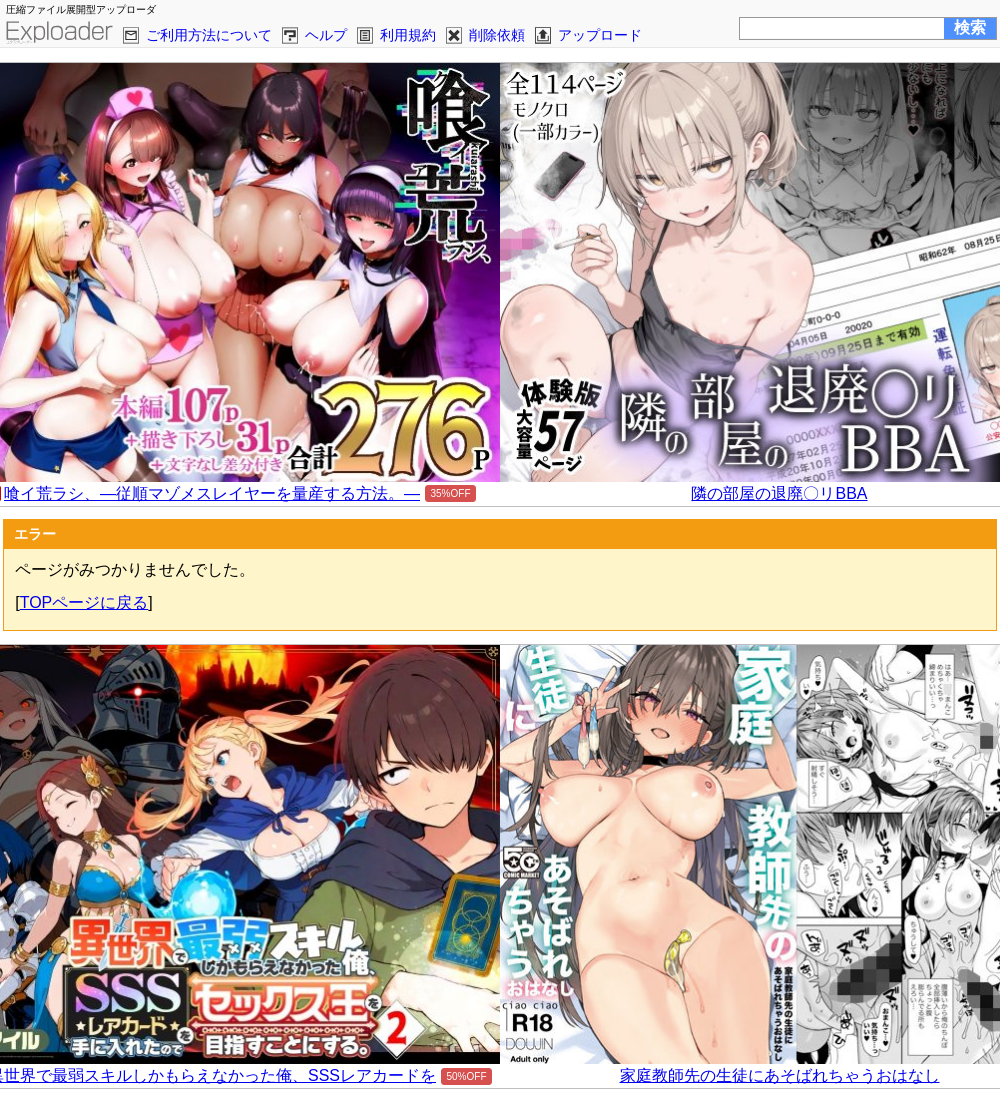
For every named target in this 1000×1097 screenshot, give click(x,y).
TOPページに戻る (84, 602)
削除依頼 (497, 35)
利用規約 (408, 35)
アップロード (600, 35)
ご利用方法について (209, 35)
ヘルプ (326, 35)
